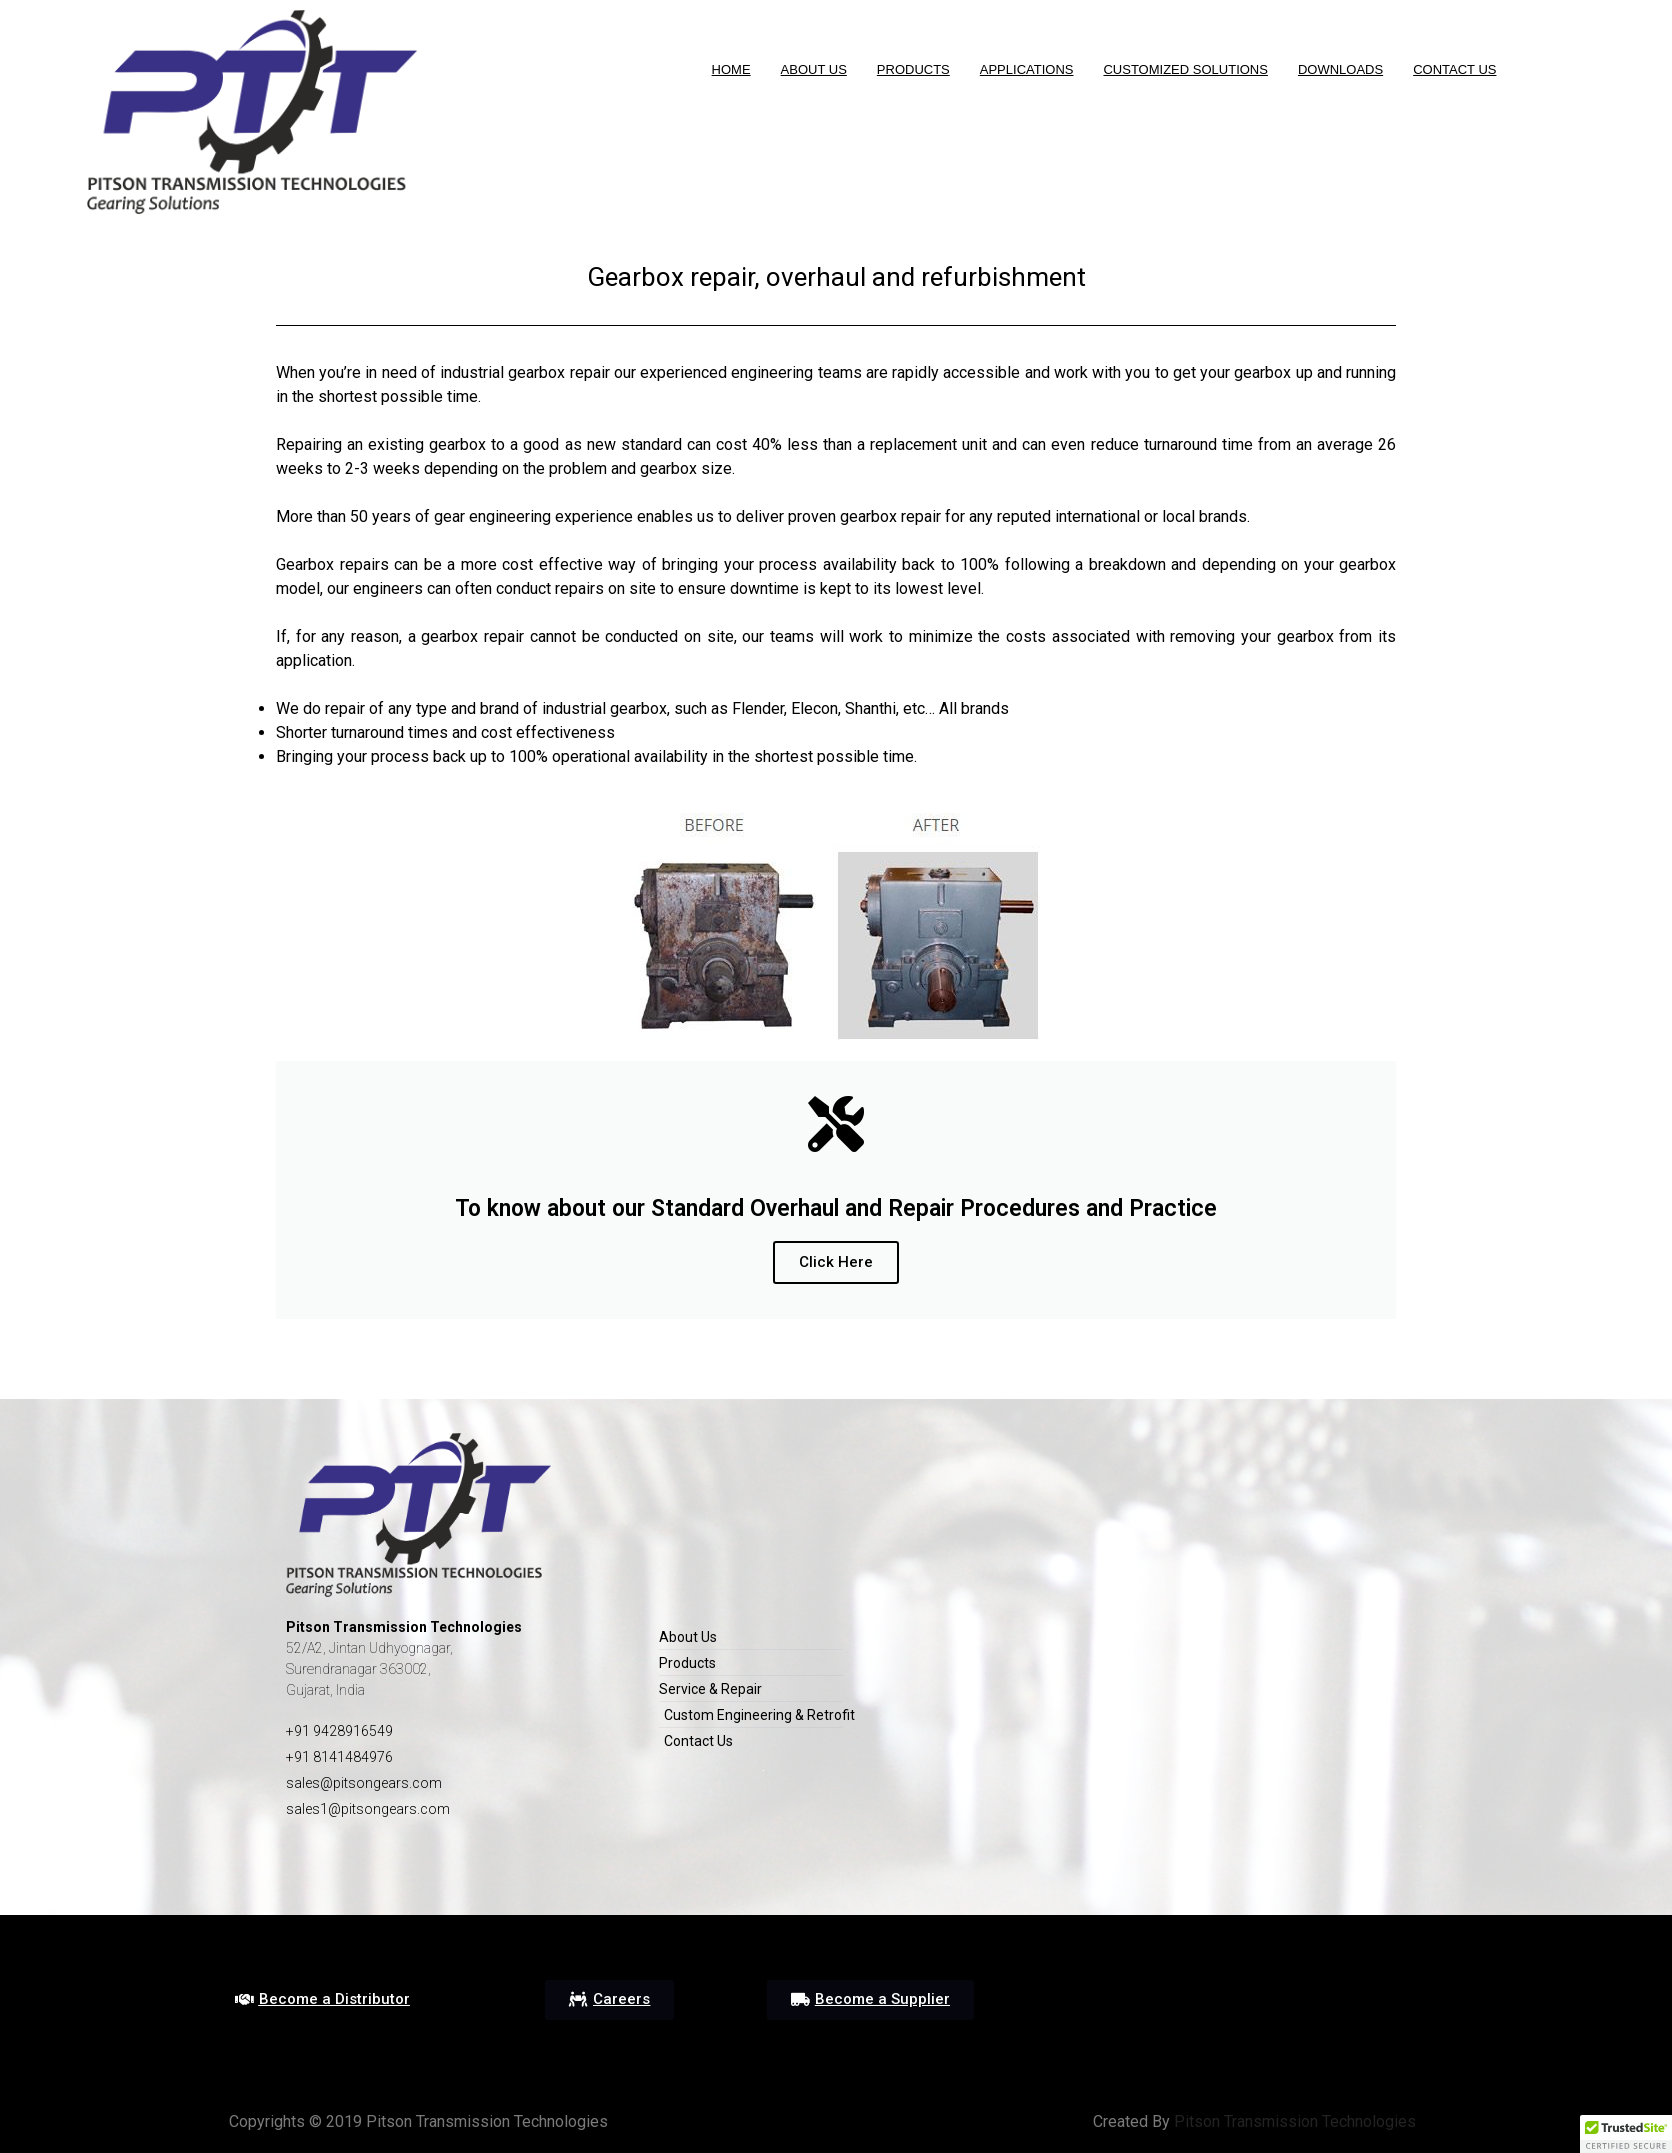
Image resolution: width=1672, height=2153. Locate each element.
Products (913, 69)
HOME (731, 69)
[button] (322, 2000)
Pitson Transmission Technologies (1293, 2121)
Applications (1027, 69)
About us (814, 69)
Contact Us (1454, 69)
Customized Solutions (1185, 69)
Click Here (836, 1262)
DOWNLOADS (1340, 69)
